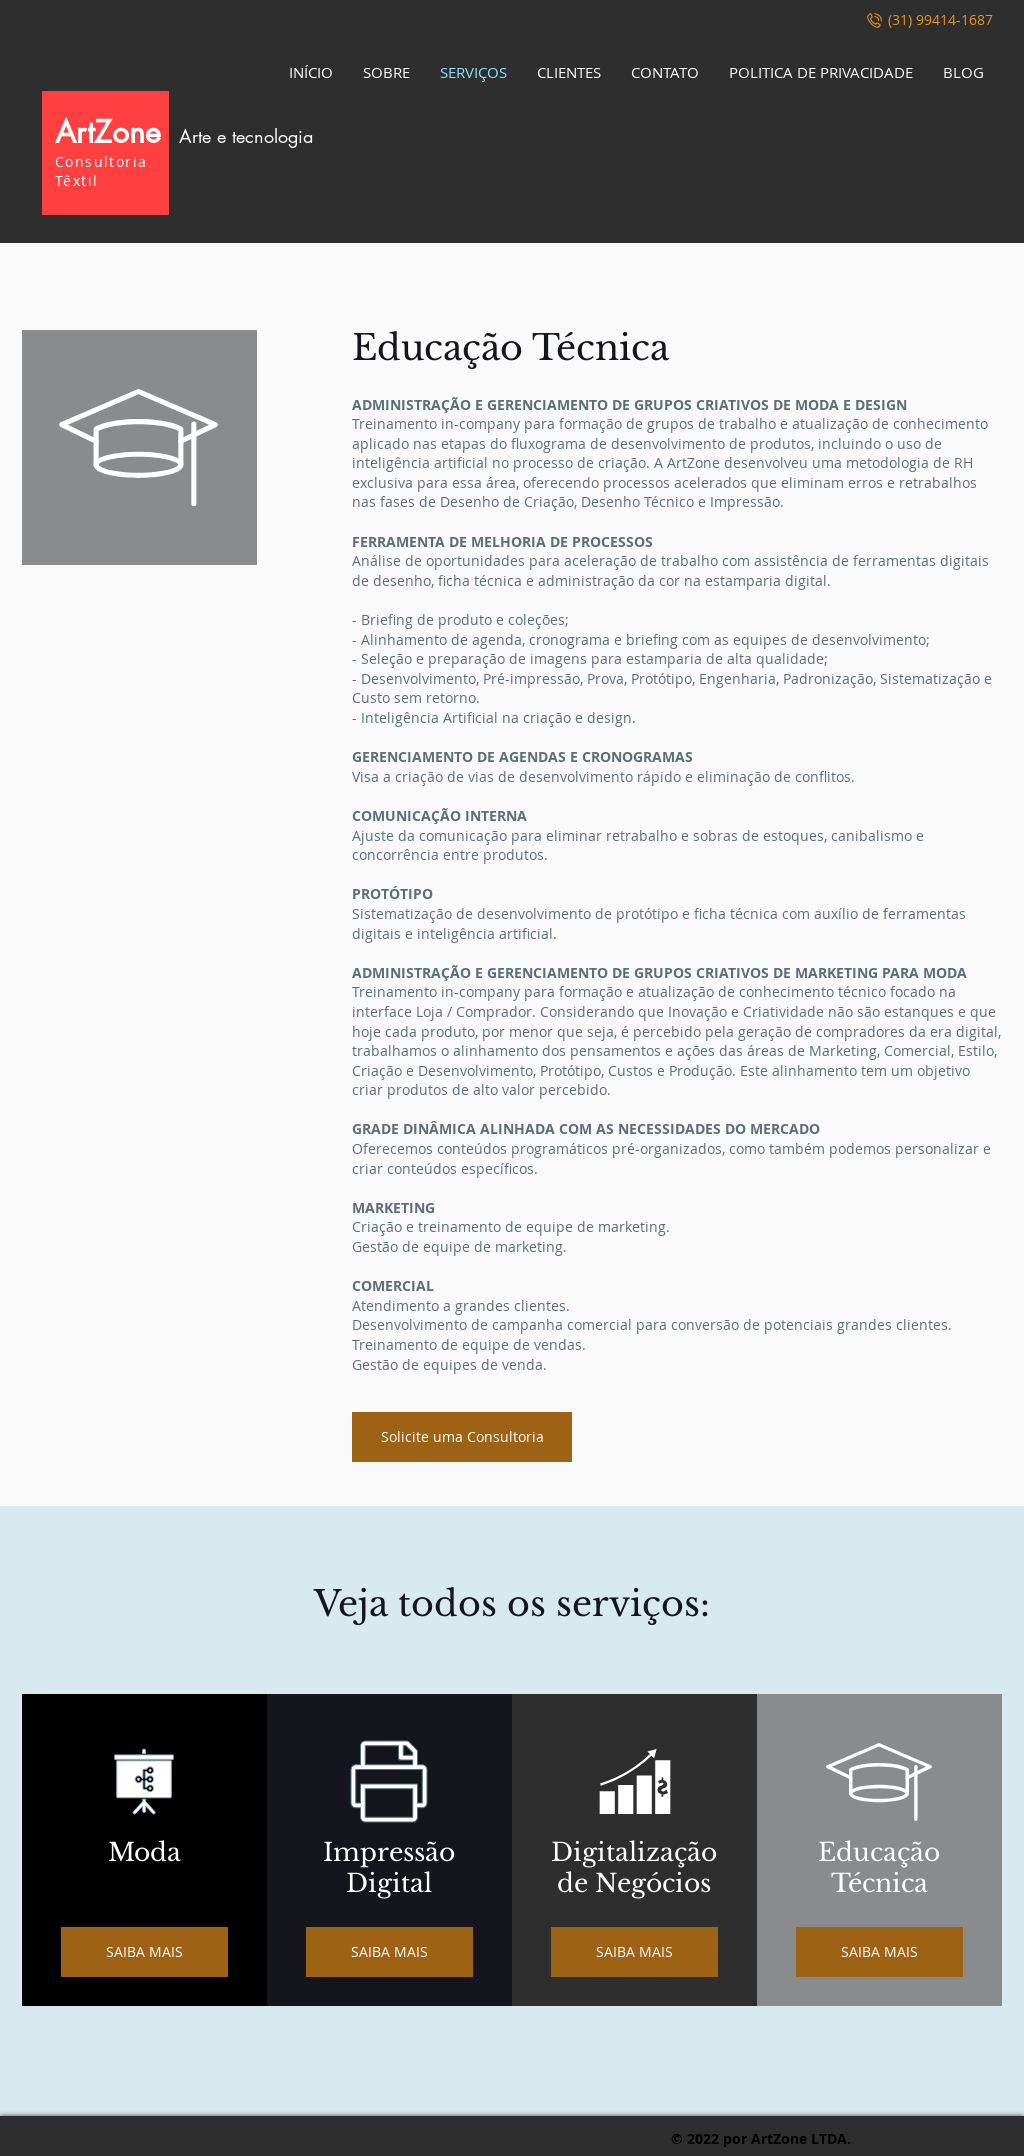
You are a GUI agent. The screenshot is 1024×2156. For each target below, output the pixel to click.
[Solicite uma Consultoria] (462, 1437)
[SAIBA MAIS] (144, 1952)
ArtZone (184, 132)
